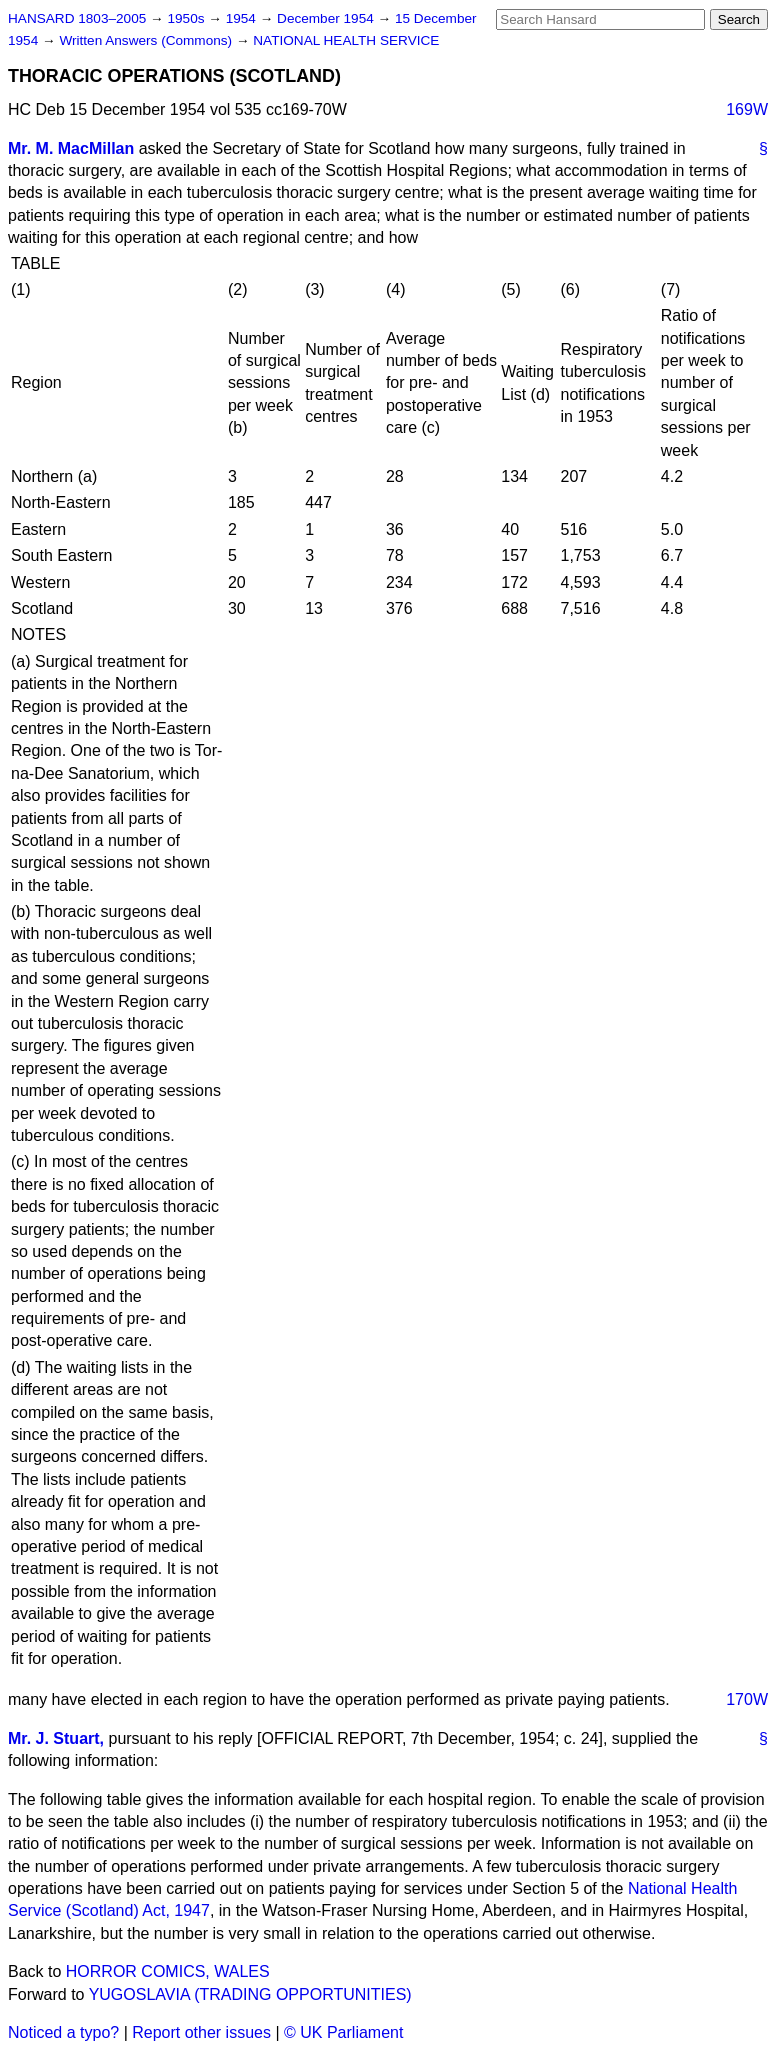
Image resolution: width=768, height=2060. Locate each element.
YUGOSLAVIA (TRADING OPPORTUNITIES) (250, 1994)
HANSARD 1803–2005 (77, 18)
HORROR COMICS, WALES (168, 1971)
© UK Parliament (343, 2032)
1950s (187, 18)
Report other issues (201, 2032)
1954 (243, 18)
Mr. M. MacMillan (71, 148)
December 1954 (327, 18)
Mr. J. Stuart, (56, 1738)
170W (747, 1699)
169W (747, 109)
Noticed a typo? (63, 2032)
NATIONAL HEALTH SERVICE (346, 40)
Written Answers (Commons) (147, 40)
